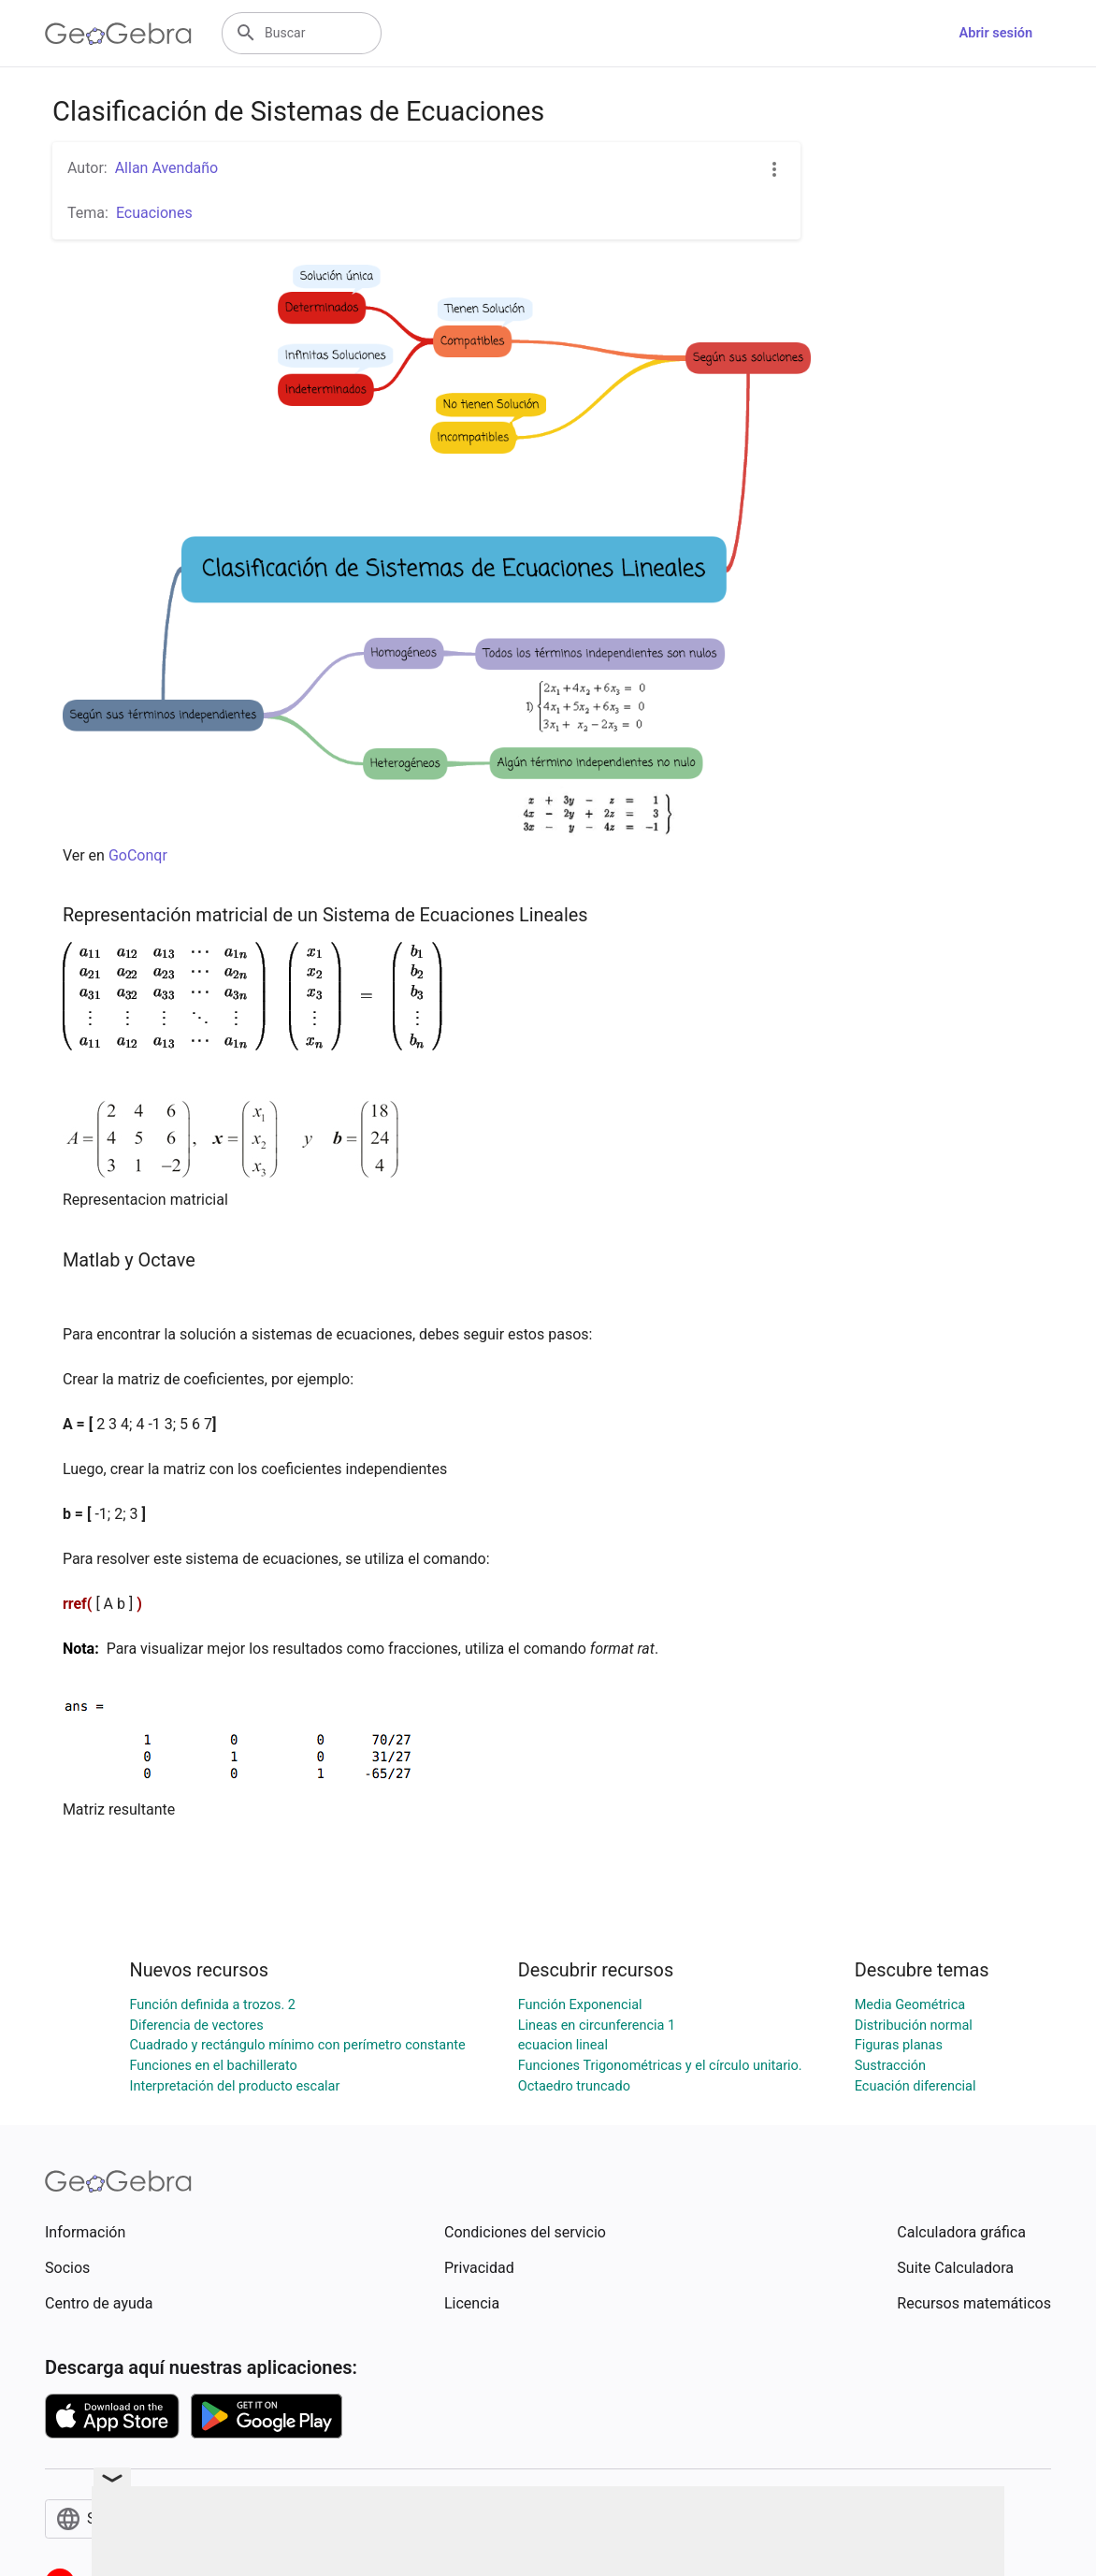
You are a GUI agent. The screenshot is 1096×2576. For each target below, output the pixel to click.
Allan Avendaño (166, 168)
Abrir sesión (995, 33)
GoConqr (137, 855)
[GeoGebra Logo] (118, 33)
